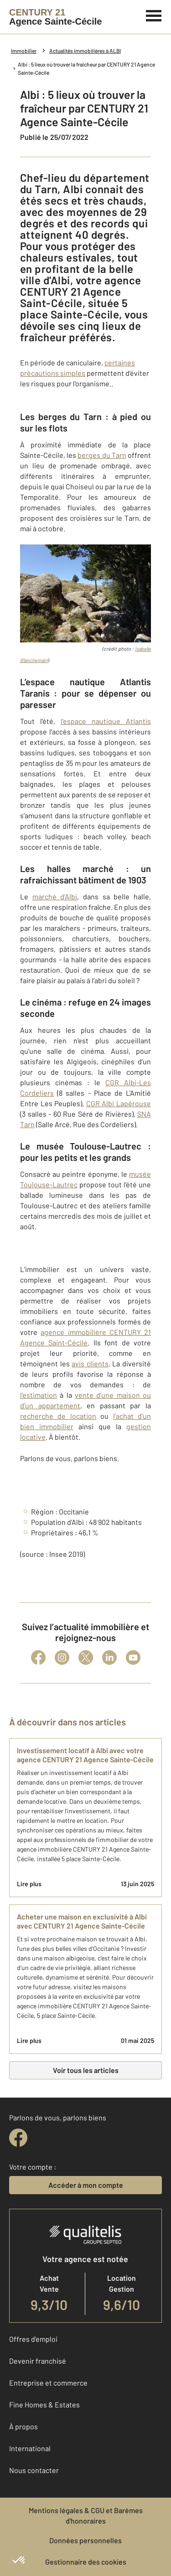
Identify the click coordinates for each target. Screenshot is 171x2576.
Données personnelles (85, 2540)
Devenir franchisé (37, 2360)
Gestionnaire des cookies (85, 2561)
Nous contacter (34, 2470)
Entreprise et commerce (48, 2382)
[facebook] (18, 2138)
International (30, 2448)
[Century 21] (55, 17)
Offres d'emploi (33, 2339)
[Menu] (154, 14)
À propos (23, 2426)
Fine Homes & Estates (44, 2404)
